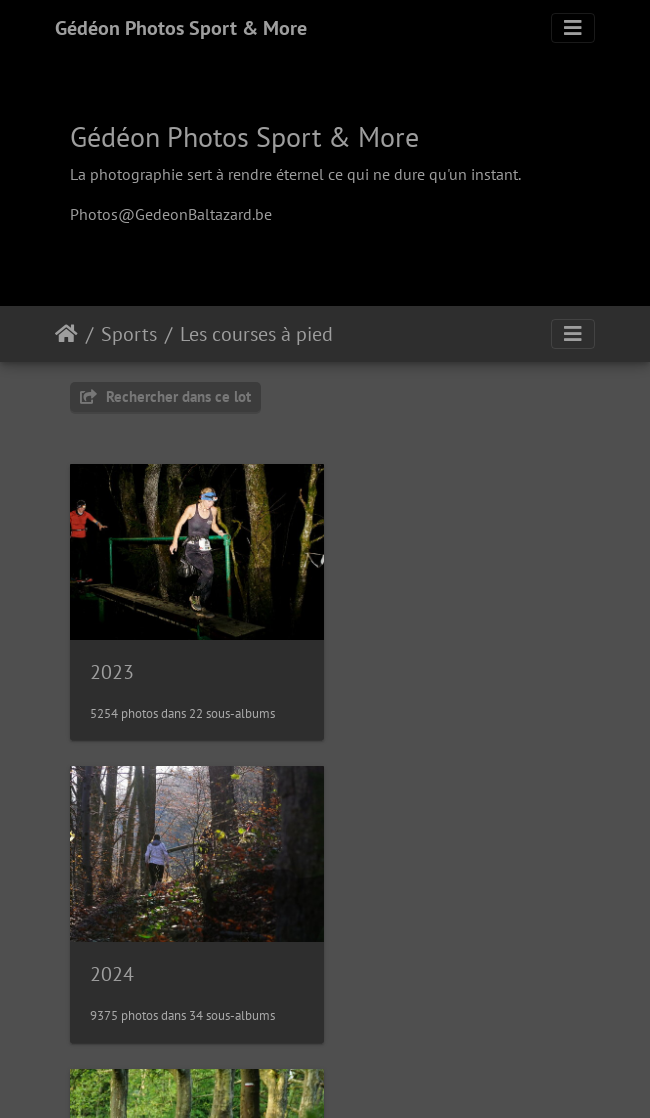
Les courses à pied (256, 334)
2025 (112, 955)
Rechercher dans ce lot (165, 396)
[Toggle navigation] (573, 28)
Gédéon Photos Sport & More (181, 28)
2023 (112, 663)
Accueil (66, 334)
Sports (129, 334)
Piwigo (370, 1076)
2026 (382, 955)
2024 (382, 663)
